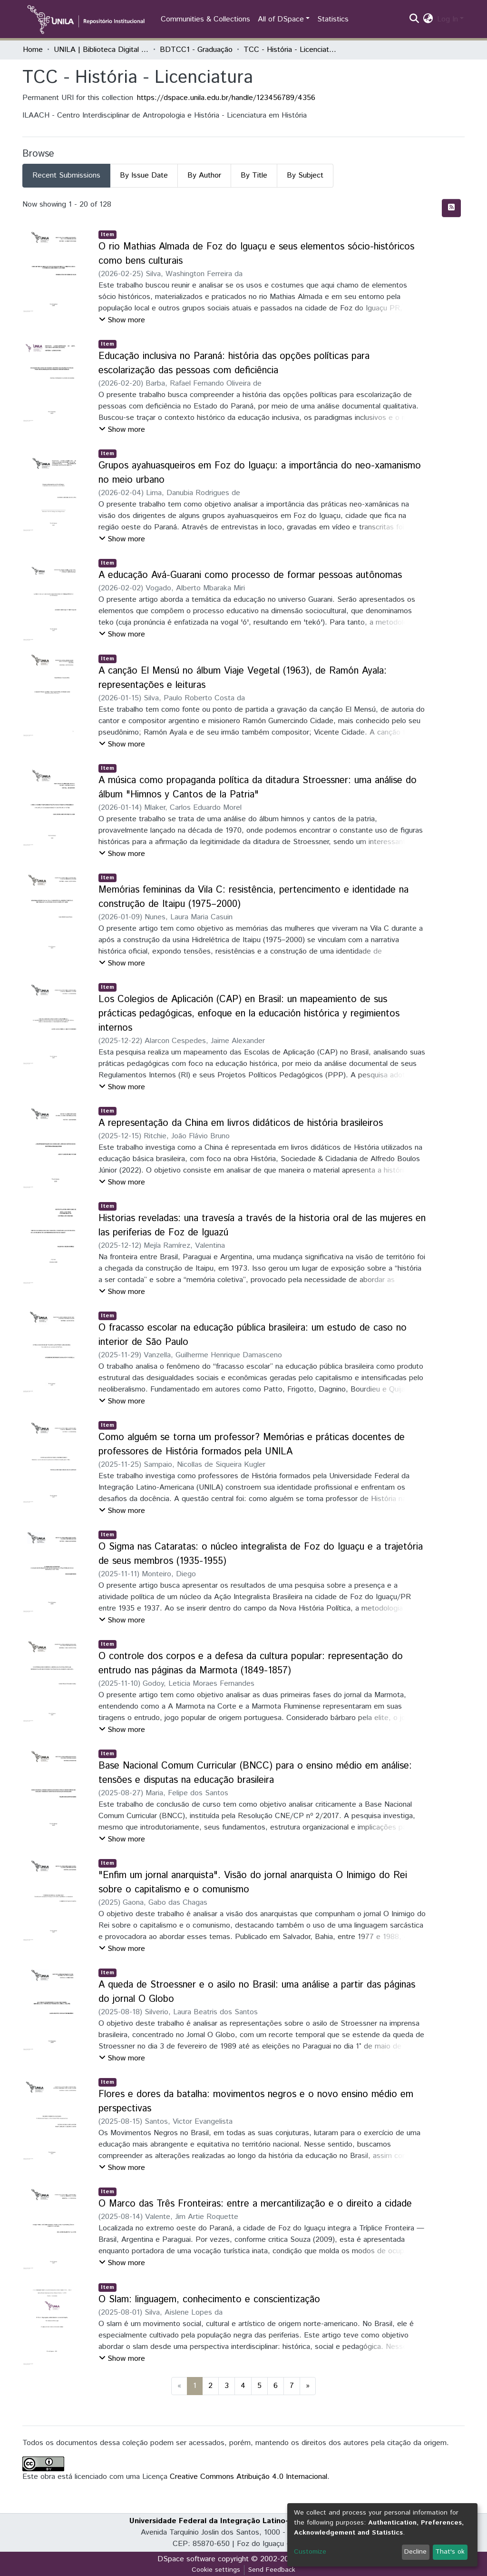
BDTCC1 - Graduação (196, 49)
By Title (254, 175)
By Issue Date (144, 175)
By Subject (305, 175)
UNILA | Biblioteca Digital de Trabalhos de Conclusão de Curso (101, 49)
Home (33, 49)
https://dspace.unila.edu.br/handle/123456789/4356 (226, 97)
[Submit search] (414, 19)
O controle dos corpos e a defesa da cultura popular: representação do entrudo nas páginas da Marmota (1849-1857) (250, 1664)
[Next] (308, 2386)
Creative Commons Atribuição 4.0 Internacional (248, 2476)
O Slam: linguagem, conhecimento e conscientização (209, 2300)
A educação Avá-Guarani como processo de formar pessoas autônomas (250, 575)
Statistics (333, 19)
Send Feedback (271, 2570)
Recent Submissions (66, 175)
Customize (310, 2551)
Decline (415, 2551)
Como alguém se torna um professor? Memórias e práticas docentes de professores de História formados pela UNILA (251, 1445)
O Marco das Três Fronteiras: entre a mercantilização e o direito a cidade (255, 2204)
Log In (447, 19)
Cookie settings (216, 2570)
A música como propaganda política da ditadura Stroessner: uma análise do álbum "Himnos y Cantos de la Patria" (257, 788)
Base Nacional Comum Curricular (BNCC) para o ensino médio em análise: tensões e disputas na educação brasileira (255, 1773)
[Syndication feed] (451, 208)
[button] (428, 19)
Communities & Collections (205, 19)
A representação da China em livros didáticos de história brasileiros (240, 1123)
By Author (204, 175)
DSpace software (186, 2559)
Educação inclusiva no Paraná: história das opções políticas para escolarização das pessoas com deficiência (234, 363)
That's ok (450, 2551)
